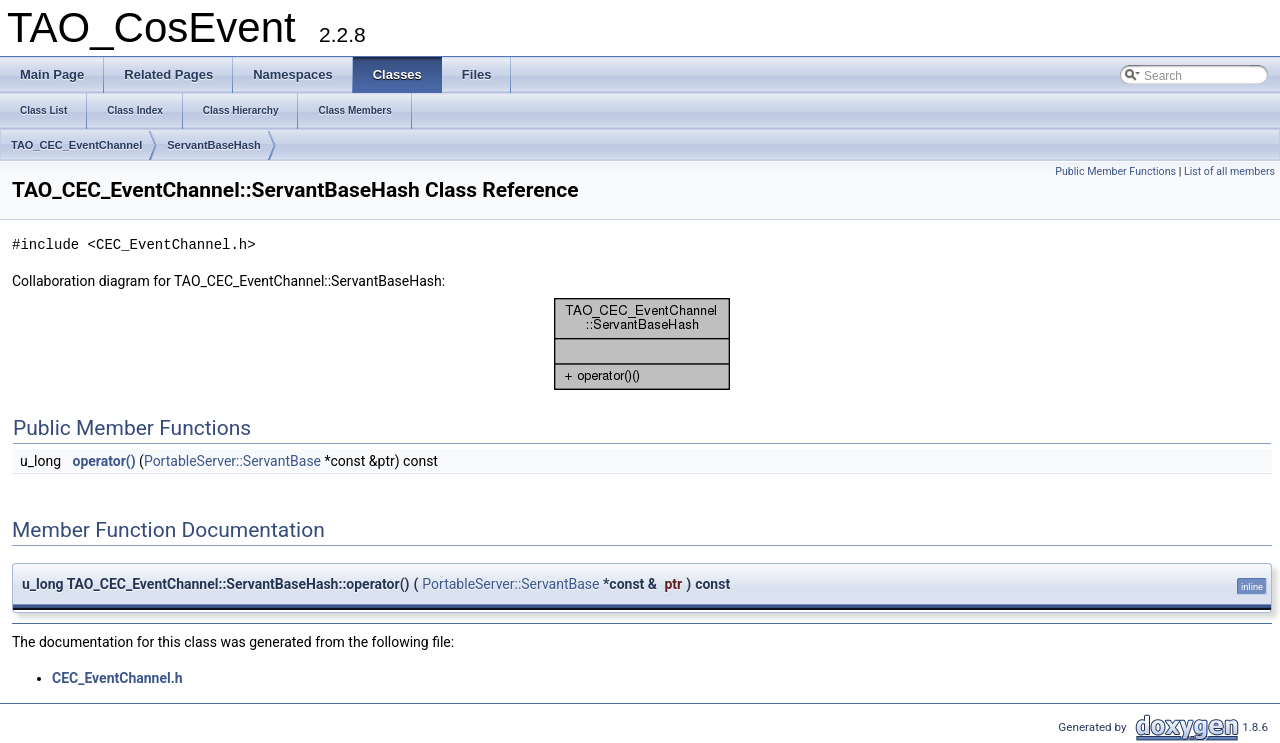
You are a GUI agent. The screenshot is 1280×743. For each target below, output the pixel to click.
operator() (104, 461)
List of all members (1229, 171)
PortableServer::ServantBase (232, 461)
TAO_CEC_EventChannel (76, 145)
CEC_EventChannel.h (117, 678)
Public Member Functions (1115, 171)
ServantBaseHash (214, 145)
